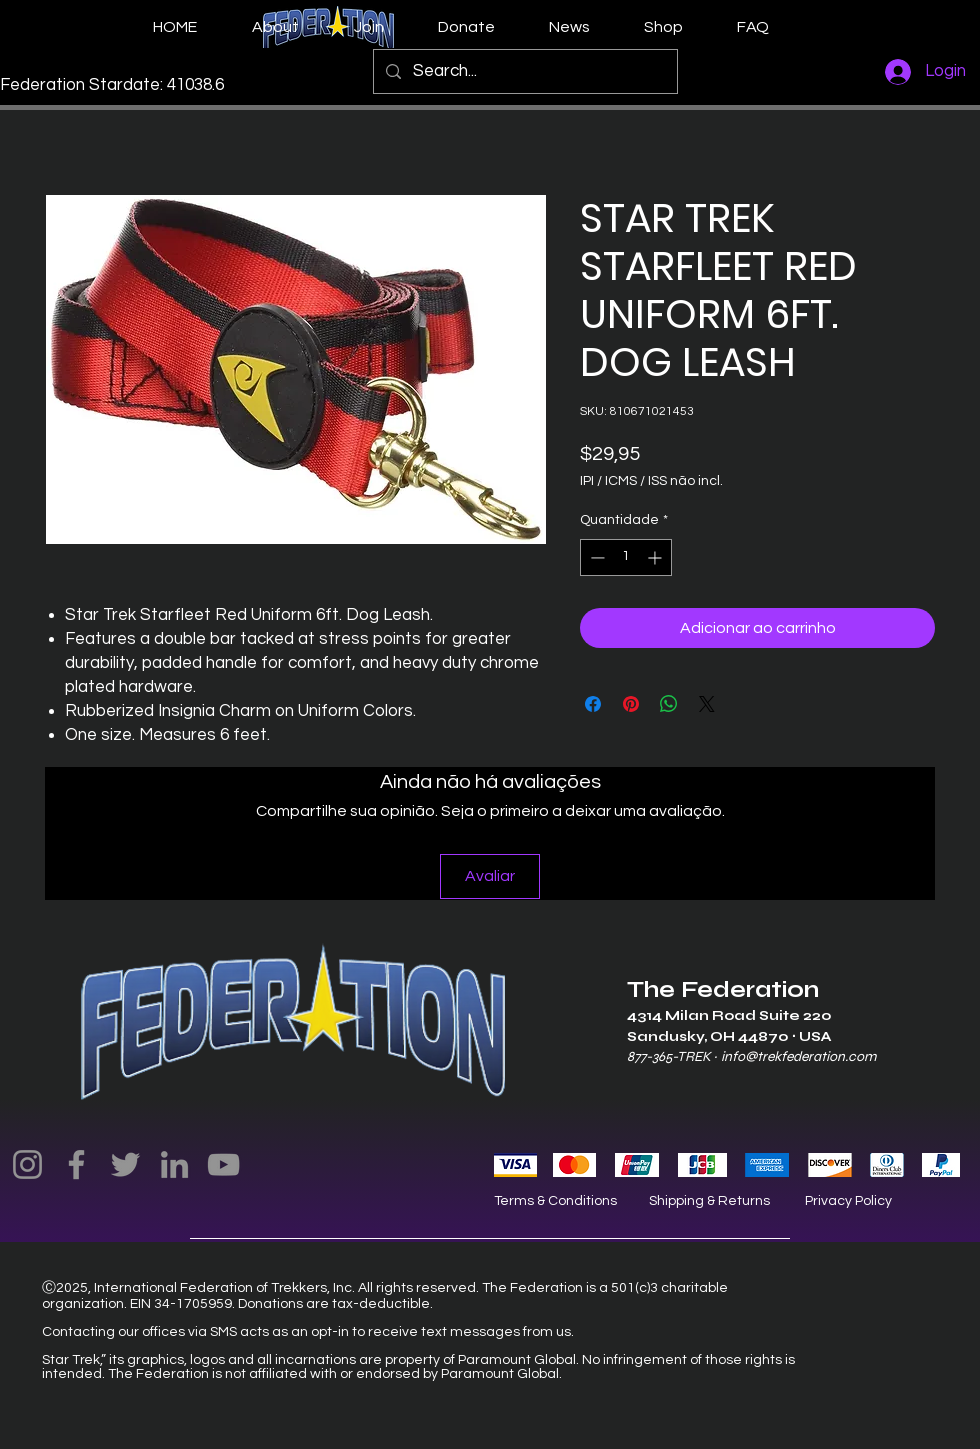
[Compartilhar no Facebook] (593, 704)
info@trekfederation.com (798, 1056)
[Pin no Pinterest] (631, 704)
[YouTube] (223, 1164)
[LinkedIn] (174, 1164)
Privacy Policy (848, 1201)
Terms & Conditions (555, 1201)
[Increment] (656, 557)
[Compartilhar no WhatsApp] (669, 704)
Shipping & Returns (709, 1201)
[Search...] (524, 71)
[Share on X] (707, 704)
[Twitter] (125, 1164)
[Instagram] (27, 1164)
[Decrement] (595, 557)
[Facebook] (76, 1164)
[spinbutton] (626, 557)
